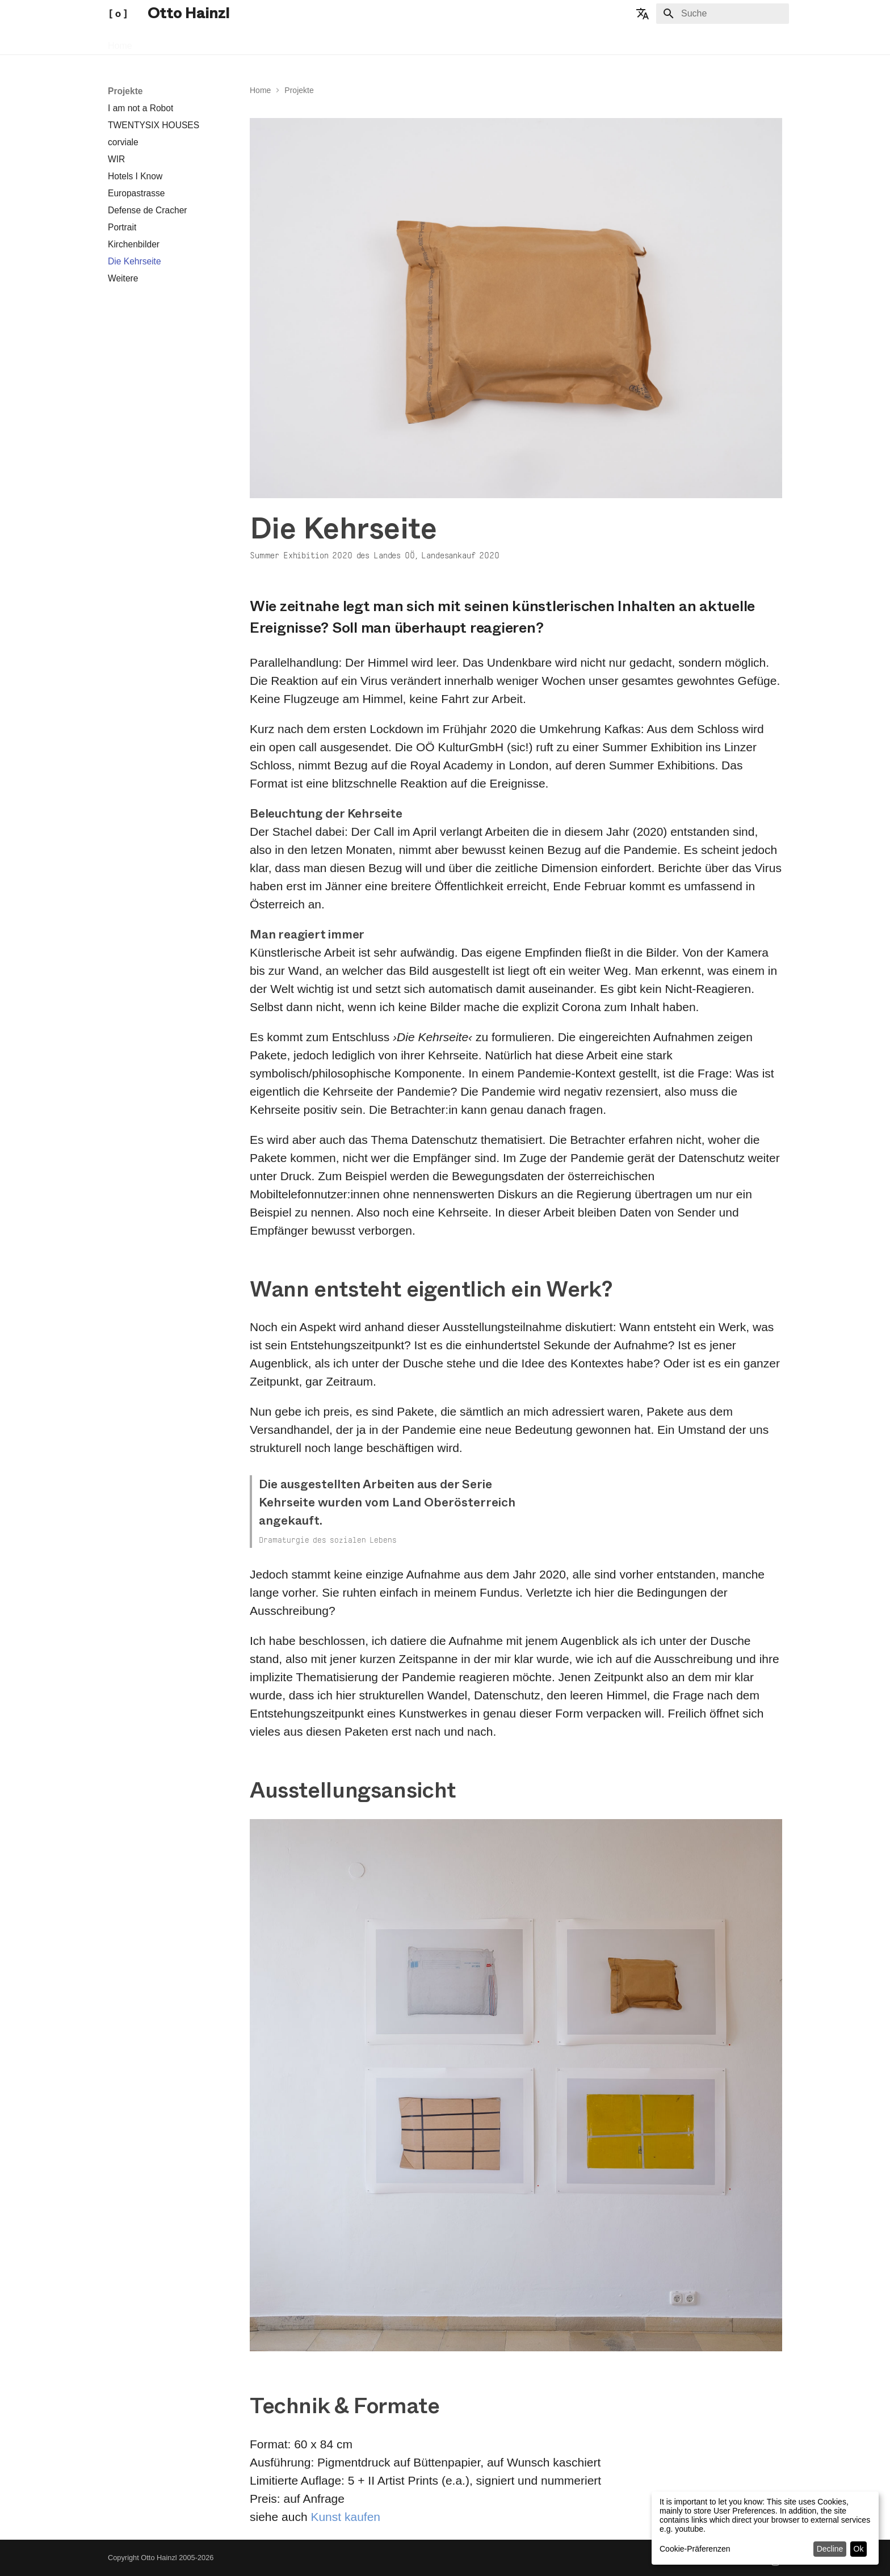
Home (120, 42)
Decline (830, 2548)
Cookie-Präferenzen (695, 2548)
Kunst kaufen (345, 2516)
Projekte (162, 42)
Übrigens (307, 42)
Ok (859, 2548)
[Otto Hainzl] (118, 13)
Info (268, 42)
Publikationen (219, 42)
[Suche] (722, 13)
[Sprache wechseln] (642, 13)
